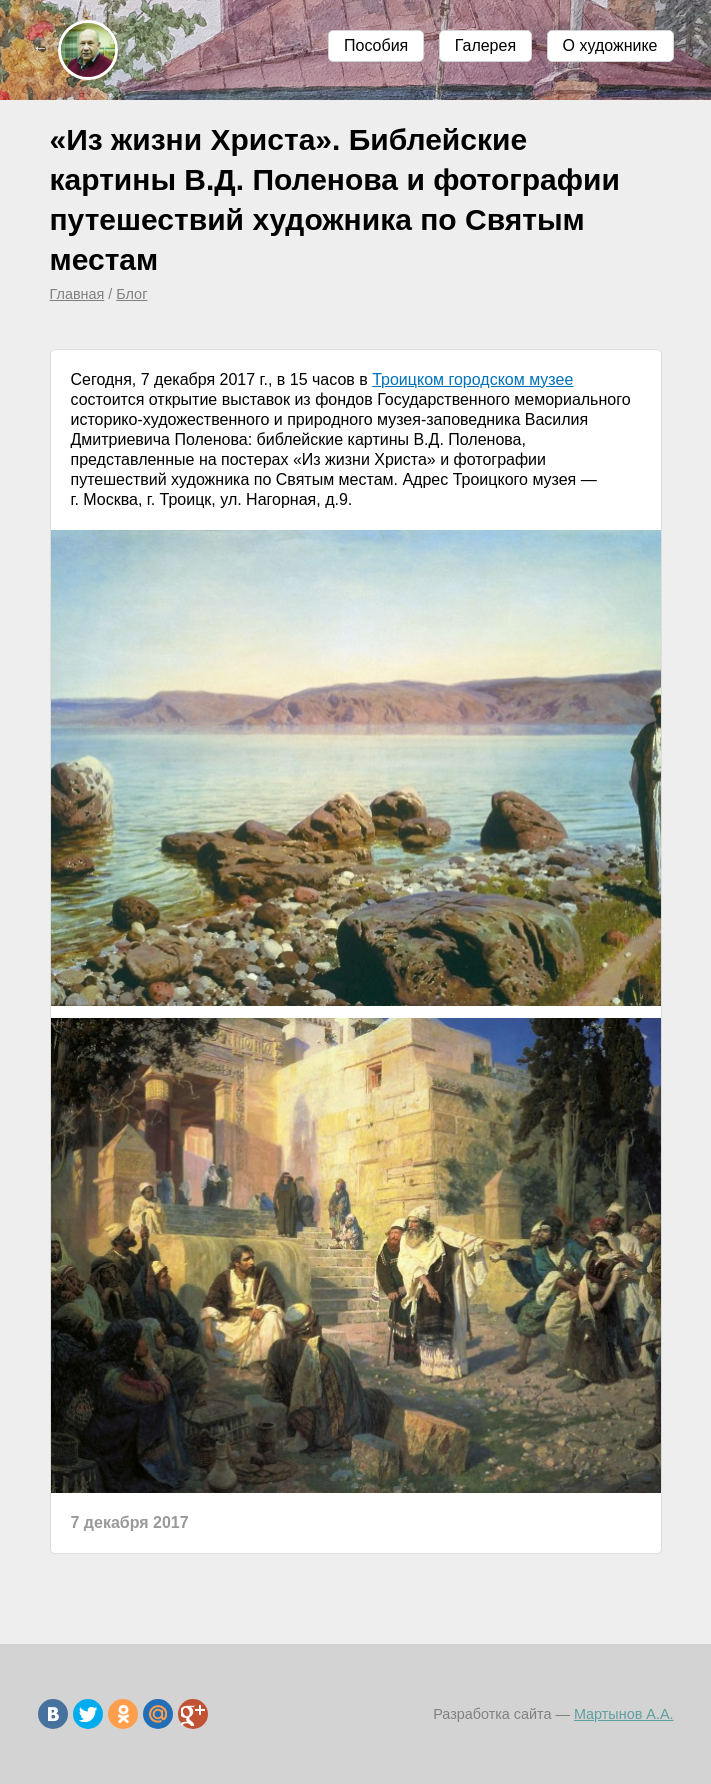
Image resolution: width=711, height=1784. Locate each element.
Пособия (376, 45)
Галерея (485, 45)
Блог (131, 294)
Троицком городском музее (472, 379)
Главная (77, 294)
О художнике (610, 45)
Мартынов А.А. (624, 1714)
